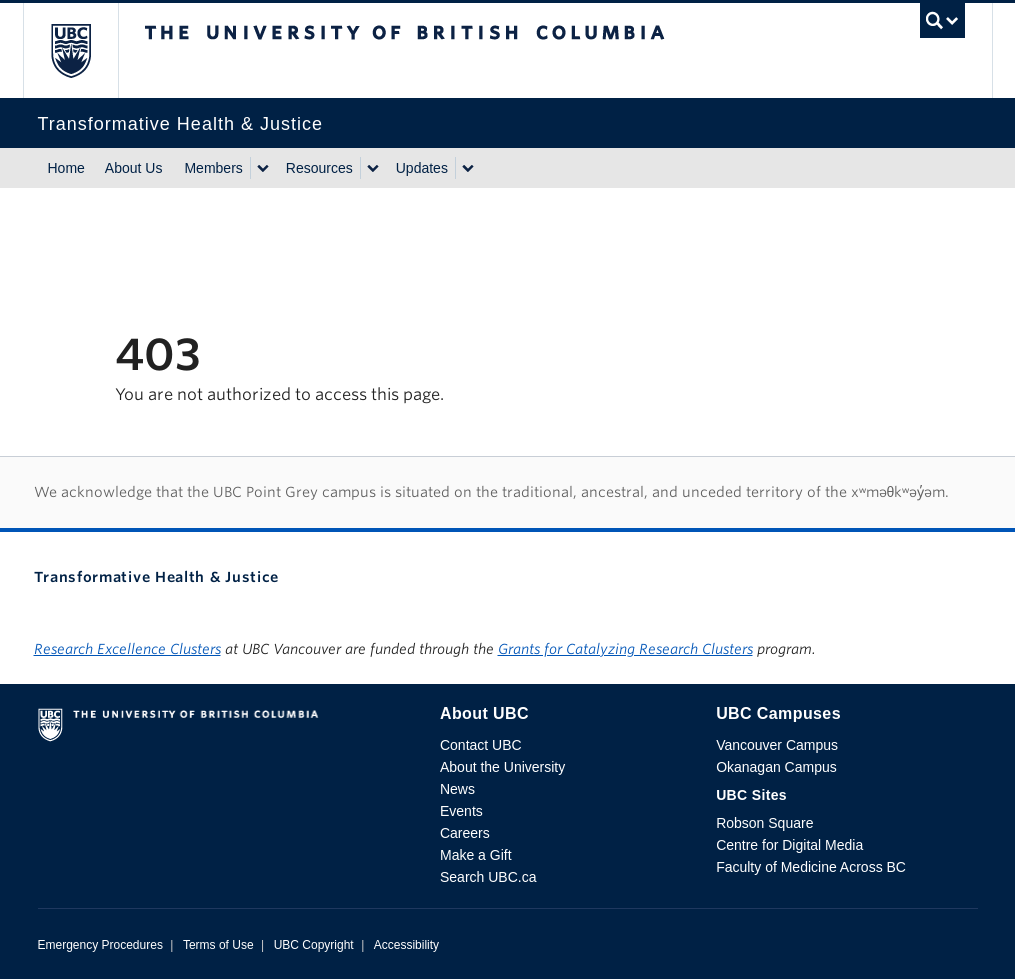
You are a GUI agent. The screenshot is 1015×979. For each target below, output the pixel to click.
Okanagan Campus (776, 767)
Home (66, 168)
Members (213, 168)
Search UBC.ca (488, 877)
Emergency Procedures (100, 945)
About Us (134, 168)
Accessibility (406, 945)
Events (461, 811)
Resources (319, 168)
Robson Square (764, 823)
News (457, 789)
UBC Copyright (314, 945)
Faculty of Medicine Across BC (811, 867)
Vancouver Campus (777, 745)
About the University (502, 767)
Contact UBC (481, 745)
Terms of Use (218, 945)
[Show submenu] (262, 168)
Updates (422, 168)
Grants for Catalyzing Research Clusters (625, 649)
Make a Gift (476, 855)
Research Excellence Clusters (127, 649)
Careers (465, 833)
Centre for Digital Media (789, 845)
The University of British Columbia (85, 50)
